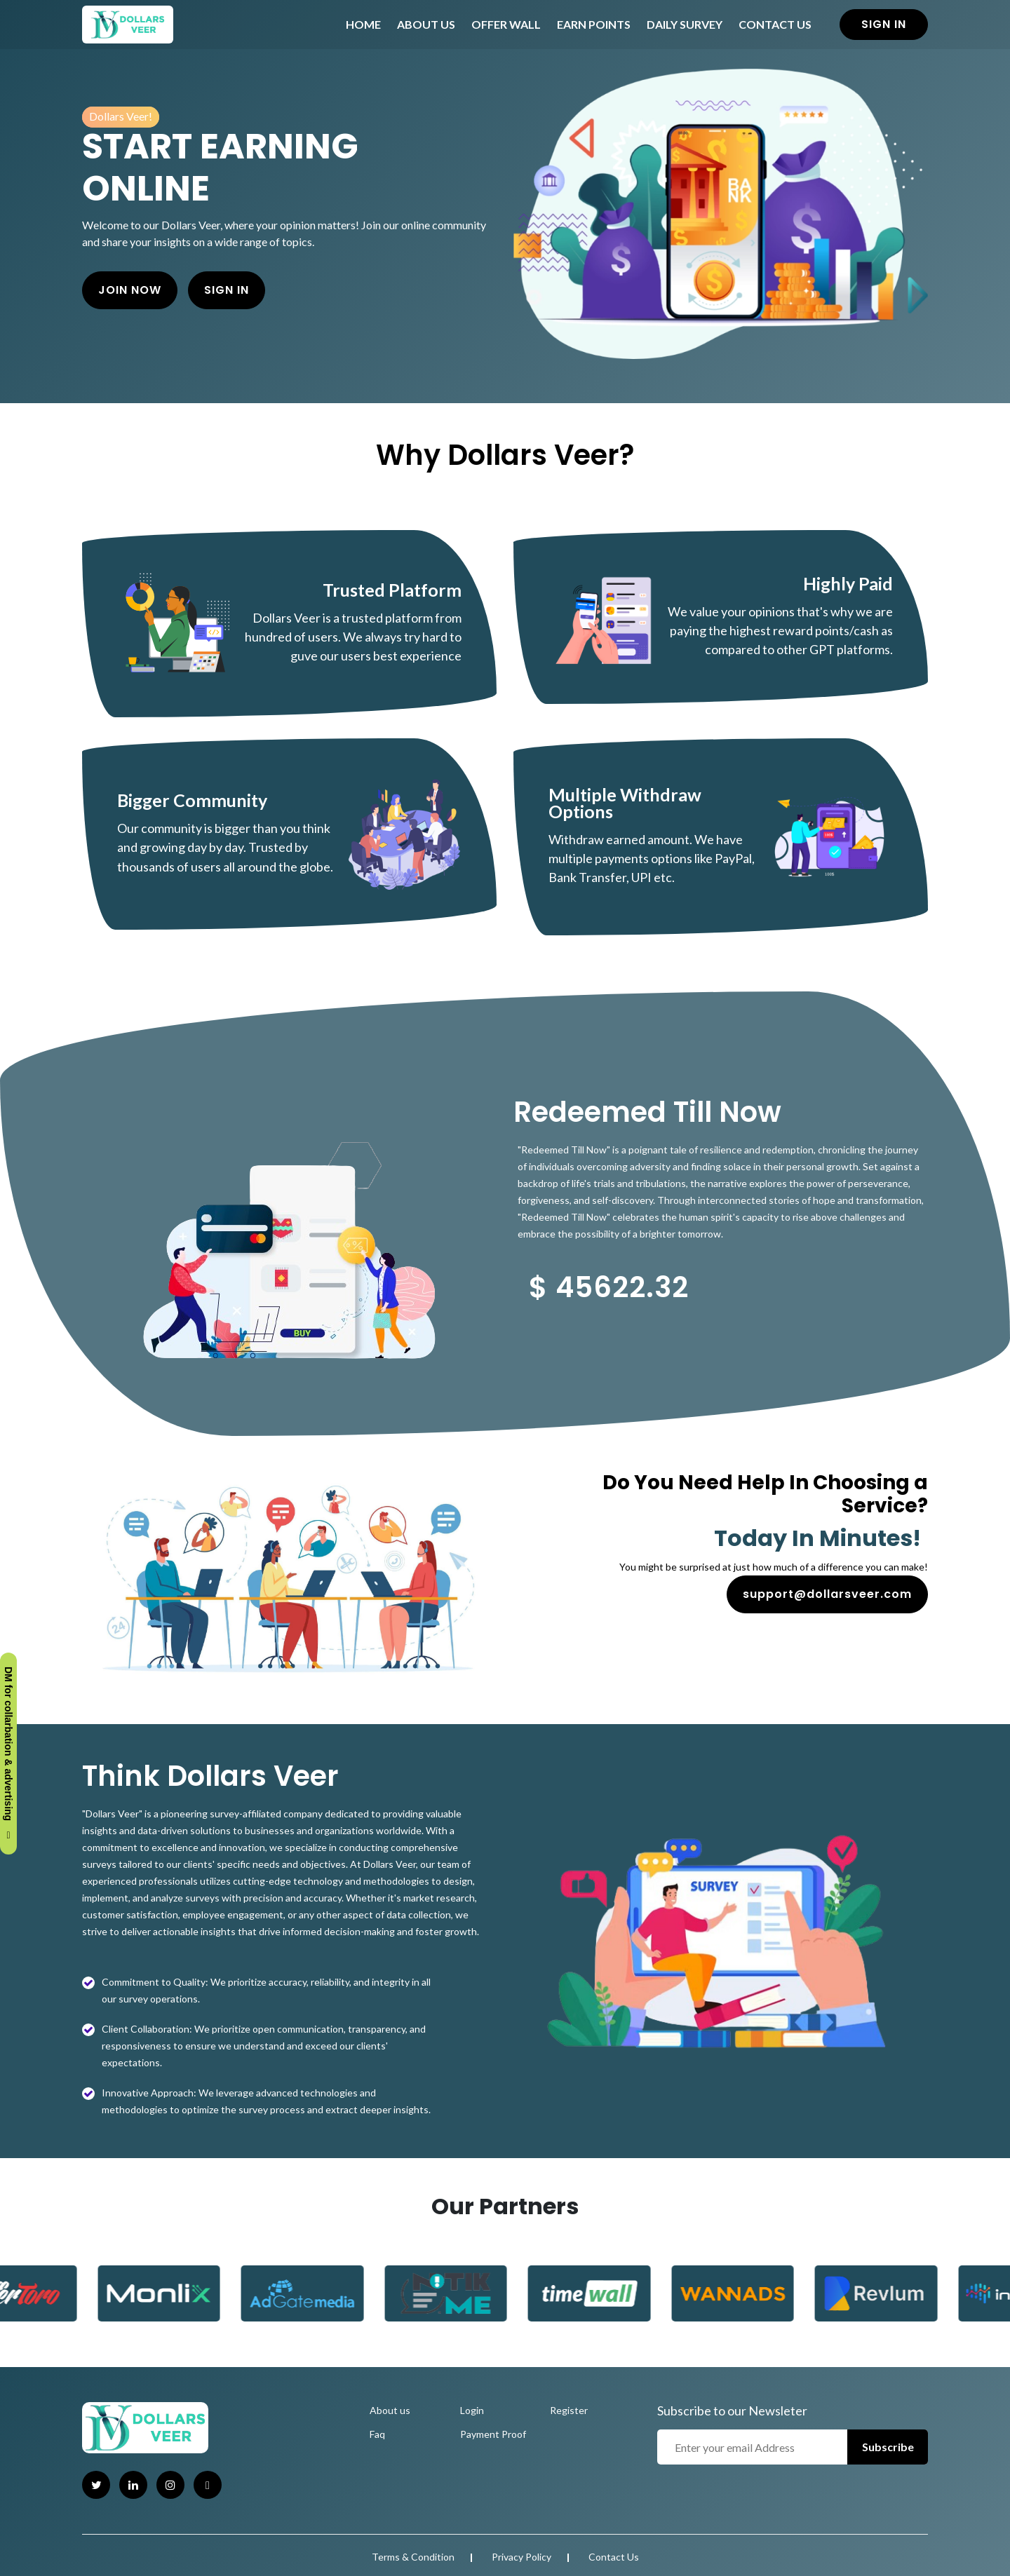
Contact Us (775, 24)
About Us (426, 24)
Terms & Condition (413, 2557)
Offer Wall (506, 24)
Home (363, 24)
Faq (377, 2434)
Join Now (129, 290)
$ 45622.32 (609, 1287)
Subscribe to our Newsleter (732, 2410)
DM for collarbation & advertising (8, 1754)
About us (390, 2410)
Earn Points (594, 24)
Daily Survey (684, 24)
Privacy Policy (521, 2557)
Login (472, 2410)
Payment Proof (493, 2434)
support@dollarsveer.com (827, 1594)
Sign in (883, 24)
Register (569, 2410)
